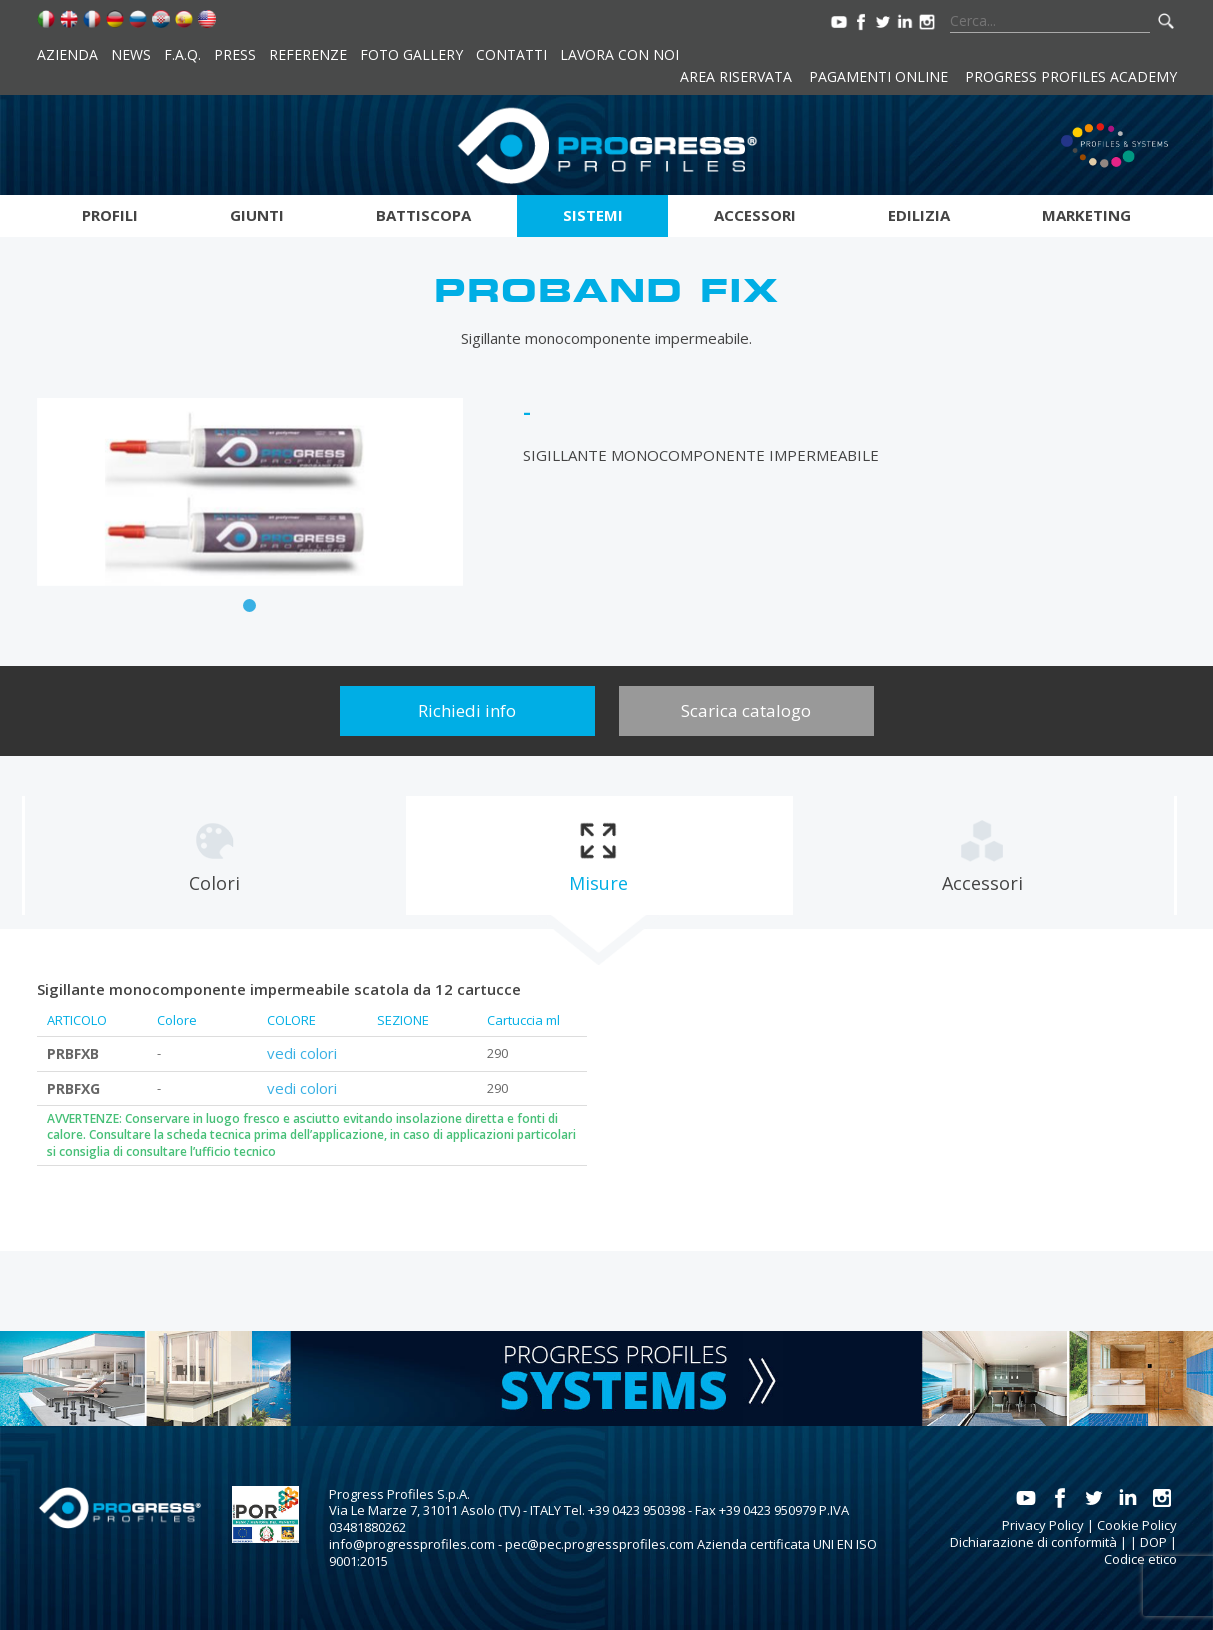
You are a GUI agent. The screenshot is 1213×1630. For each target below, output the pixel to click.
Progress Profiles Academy (1071, 76)
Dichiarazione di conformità (1033, 1542)
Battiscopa (423, 215)
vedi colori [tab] (302, 1053)
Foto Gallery (411, 54)
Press (235, 54)
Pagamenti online (878, 76)
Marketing (1086, 215)
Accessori (755, 215)
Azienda (67, 54)
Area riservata (736, 76)
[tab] (214, 856)
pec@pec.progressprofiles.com (599, 1544)
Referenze (308, 54)
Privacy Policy (1043, 1525)
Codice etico (1140, 1559)
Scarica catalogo (746, 710)
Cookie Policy (1137, 1525)
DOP (1153, 1542)
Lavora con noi (619, 54)
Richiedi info (467, 710)
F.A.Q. (182, 54)
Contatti (511, 54)
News (131, 54)
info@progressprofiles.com (412, 1544)
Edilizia (919, 215)
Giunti (257, 215)
